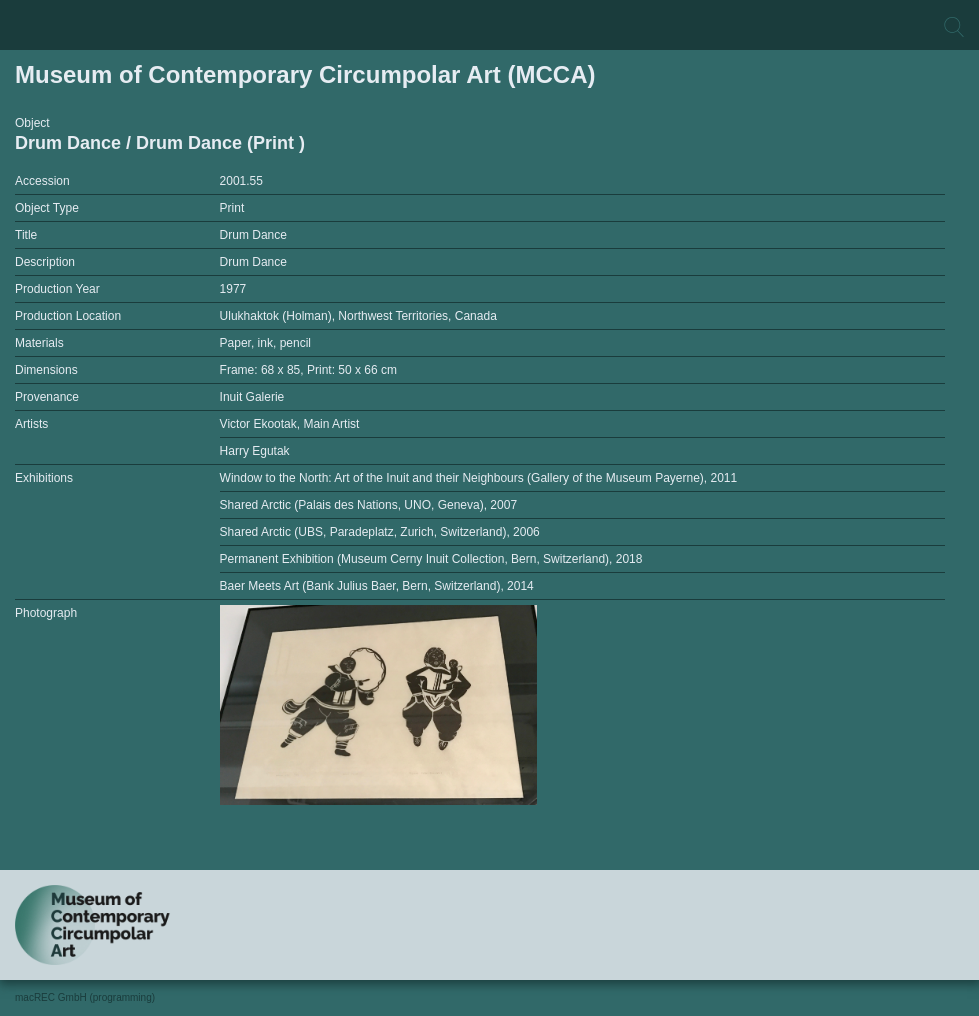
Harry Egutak (255, 451)
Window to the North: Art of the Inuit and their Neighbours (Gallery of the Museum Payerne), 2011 (479, 478)
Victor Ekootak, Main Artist (290, 424)
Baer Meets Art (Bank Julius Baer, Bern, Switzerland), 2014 (377, 586)
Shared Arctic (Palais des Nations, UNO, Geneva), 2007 (368, 505)
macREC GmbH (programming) (85, 997)
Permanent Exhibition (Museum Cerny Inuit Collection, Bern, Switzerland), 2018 (431, 559)
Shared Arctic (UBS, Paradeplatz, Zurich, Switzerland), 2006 (380, 532)
